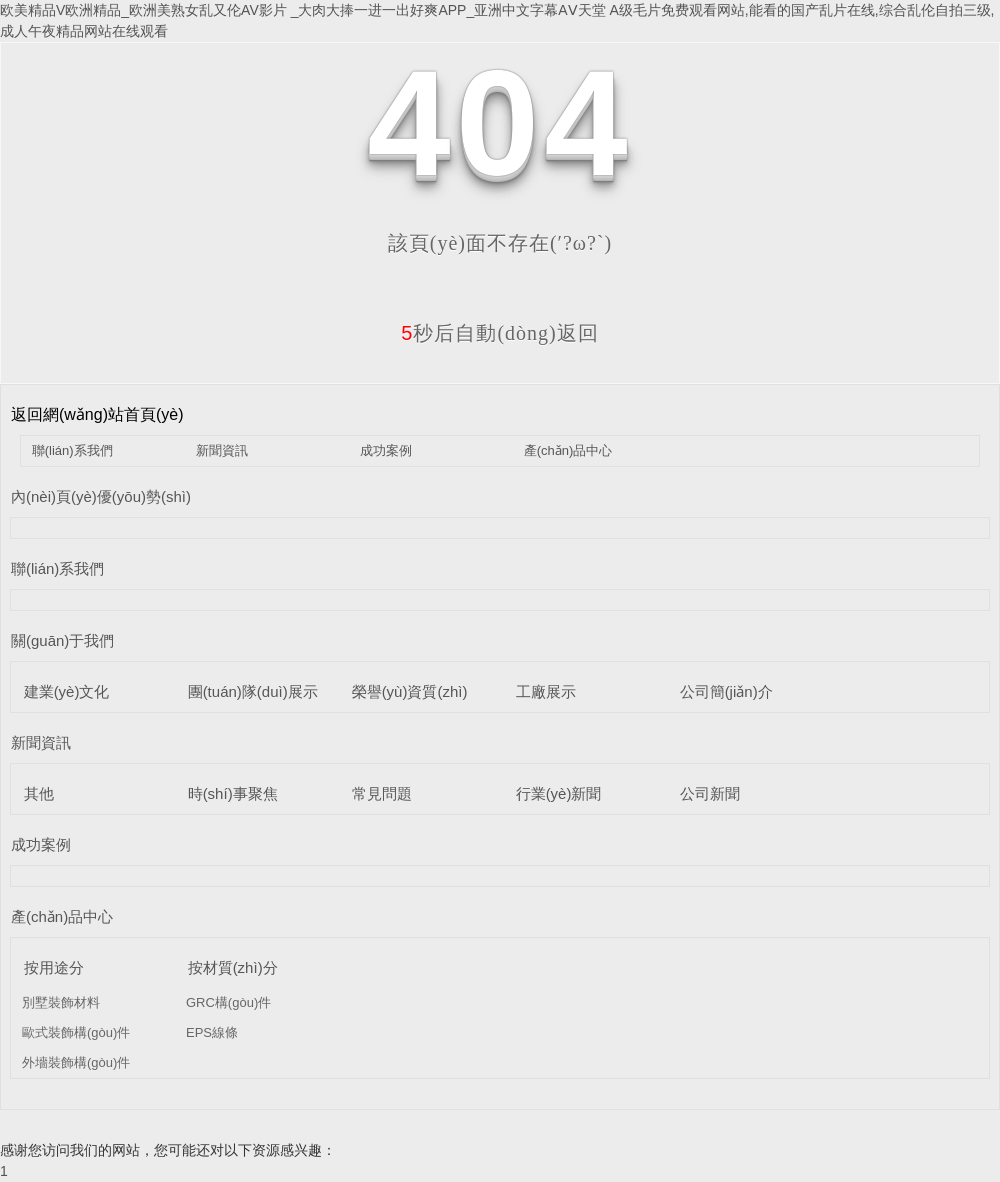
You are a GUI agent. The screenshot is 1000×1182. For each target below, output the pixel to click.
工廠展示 (546, 691)
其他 (39, 793)
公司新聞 (710, 793)
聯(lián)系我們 (72, 450)
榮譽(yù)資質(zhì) (410, 691)
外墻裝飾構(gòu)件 (76, 1062)
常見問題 (382, 793)
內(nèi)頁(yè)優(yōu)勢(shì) (101, 496)
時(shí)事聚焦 (233, 793)
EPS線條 (212, 1032)
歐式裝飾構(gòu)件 (76, 1032)
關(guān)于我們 (62, 640)
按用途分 (54, 967)
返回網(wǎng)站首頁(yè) (97, 414)
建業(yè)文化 (67, 691)
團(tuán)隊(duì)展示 (253, 691)
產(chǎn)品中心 (568, 450)
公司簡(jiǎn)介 (726, 691)
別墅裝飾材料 (61, 1002)
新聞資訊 (222, 450)
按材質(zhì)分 (233, 967)
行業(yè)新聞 (559, 793)
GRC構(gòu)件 (228, 1002)
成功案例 (386, 450)
